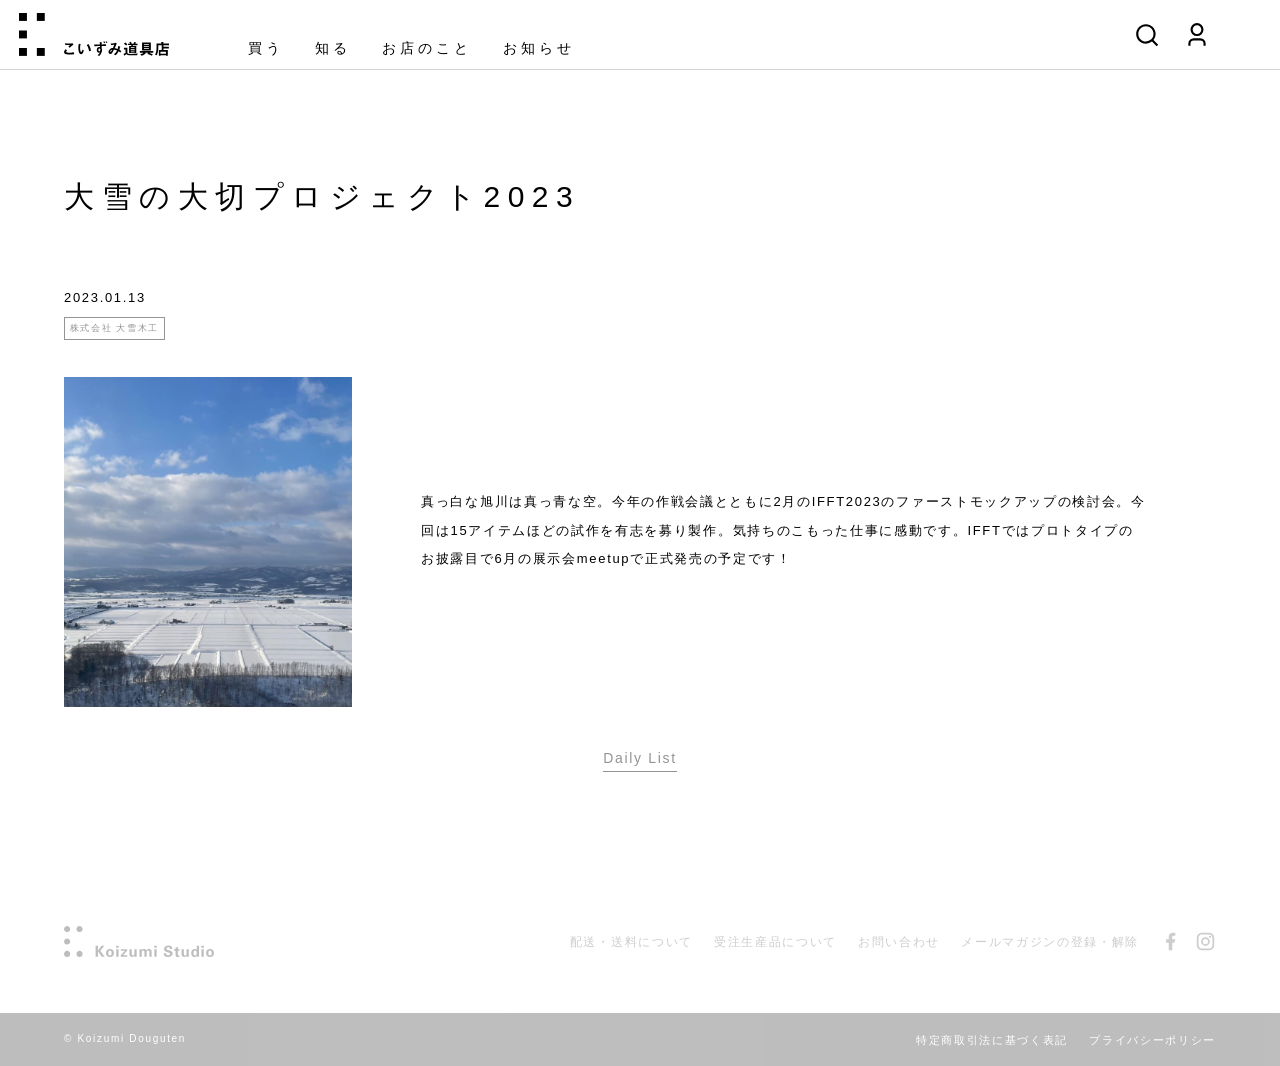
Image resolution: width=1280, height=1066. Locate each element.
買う (266, 48)
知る (333, 48)
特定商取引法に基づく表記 (992, 1040)
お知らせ (539, 48)
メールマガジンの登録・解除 (1050, 942)
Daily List (640, 758)
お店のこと (427, 48)
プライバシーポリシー (1152, 1040)
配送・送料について (631, 942)
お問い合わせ (899, 942)
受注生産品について (775, 942)
